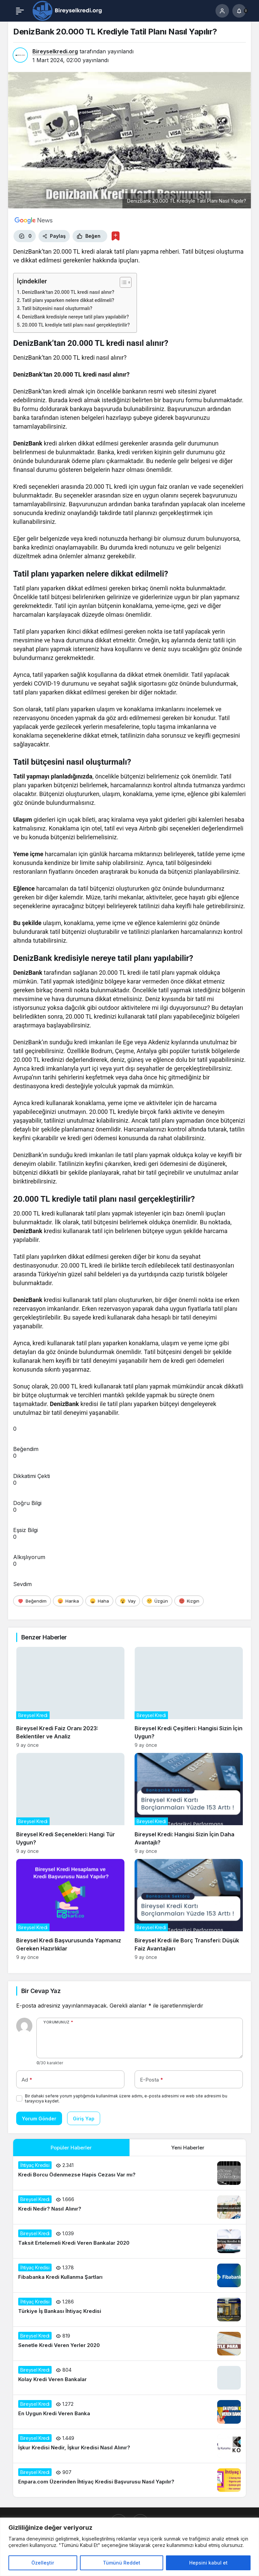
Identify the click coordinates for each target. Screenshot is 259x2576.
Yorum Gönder (39, 2118)
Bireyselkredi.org (55, 51)
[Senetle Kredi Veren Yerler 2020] (129, 2344)
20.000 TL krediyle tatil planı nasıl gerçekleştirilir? (76, 325)
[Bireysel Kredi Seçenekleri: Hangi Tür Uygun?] (70, 1803)
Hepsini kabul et (208, 2563)
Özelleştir (42, 2563)
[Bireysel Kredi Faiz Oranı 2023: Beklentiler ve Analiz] (70, 1697)
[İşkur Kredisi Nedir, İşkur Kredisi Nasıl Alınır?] (129, 2446)
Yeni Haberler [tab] (187, 2147)
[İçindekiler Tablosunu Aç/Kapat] (122, 282)
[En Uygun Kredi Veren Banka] (129, 2412)
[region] (129, 2547)
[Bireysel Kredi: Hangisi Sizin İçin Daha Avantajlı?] (189, 1803)
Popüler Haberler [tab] (71, 2147)
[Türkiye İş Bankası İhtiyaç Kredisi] (129, 2309)
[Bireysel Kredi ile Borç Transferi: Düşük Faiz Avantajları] (189, 1909)
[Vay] (127, 1601)
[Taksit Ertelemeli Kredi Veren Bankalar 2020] (129, 2241)
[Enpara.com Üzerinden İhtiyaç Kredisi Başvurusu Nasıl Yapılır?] (129, 2480)
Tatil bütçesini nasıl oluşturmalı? (57, 308)
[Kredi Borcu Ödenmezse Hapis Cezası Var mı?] (129, 2173)
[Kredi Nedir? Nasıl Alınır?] (129, 2207)
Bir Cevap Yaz (40, 1990)
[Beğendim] (32, 1601)
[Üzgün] (157, 1601)
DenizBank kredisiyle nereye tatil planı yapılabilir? (75, 317)
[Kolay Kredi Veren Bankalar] (129, 2378)
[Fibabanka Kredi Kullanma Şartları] (129, 2275)
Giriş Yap (83, 2118)
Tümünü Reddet (121, 2563)
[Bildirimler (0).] (239, 11)
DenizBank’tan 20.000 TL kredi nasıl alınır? (68, 292)
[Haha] (99, 1601)
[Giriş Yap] (222, 11)
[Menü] (20, 11)
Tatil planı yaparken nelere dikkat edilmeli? (68, 300)
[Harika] (68, 1601)
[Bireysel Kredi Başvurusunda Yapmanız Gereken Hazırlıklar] (70, 1909)
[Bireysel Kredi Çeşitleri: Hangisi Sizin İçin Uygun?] (189, 1697)
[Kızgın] (189, 1601)
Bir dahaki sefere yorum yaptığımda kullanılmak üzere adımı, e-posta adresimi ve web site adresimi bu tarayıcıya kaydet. (126, 2098)
